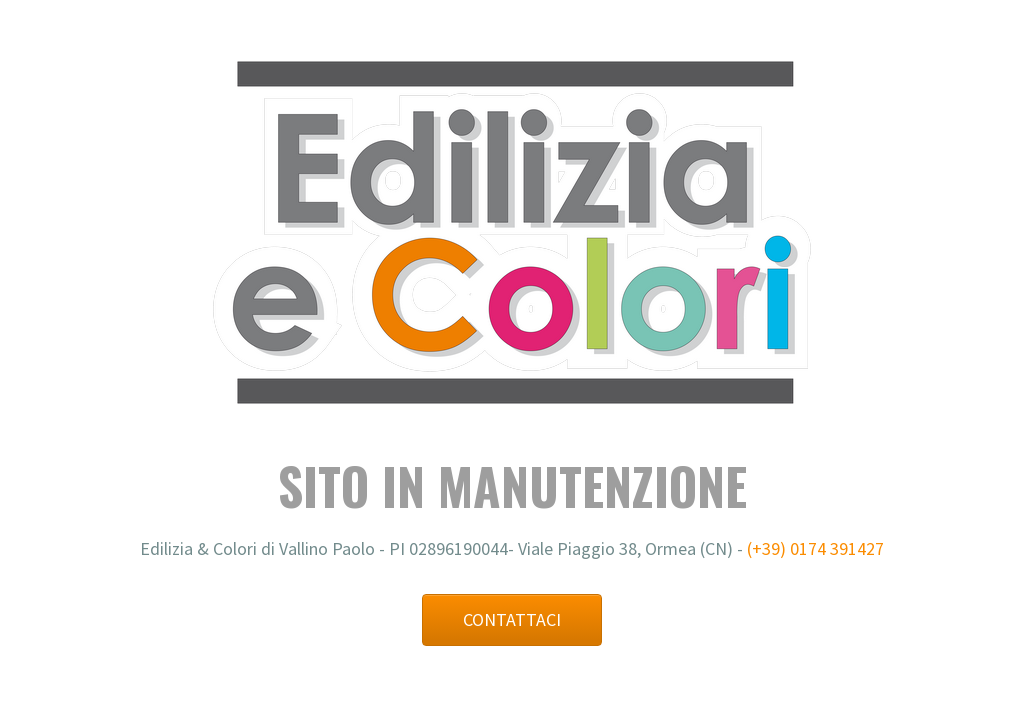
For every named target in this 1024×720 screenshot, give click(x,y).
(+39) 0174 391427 (815, 548)
